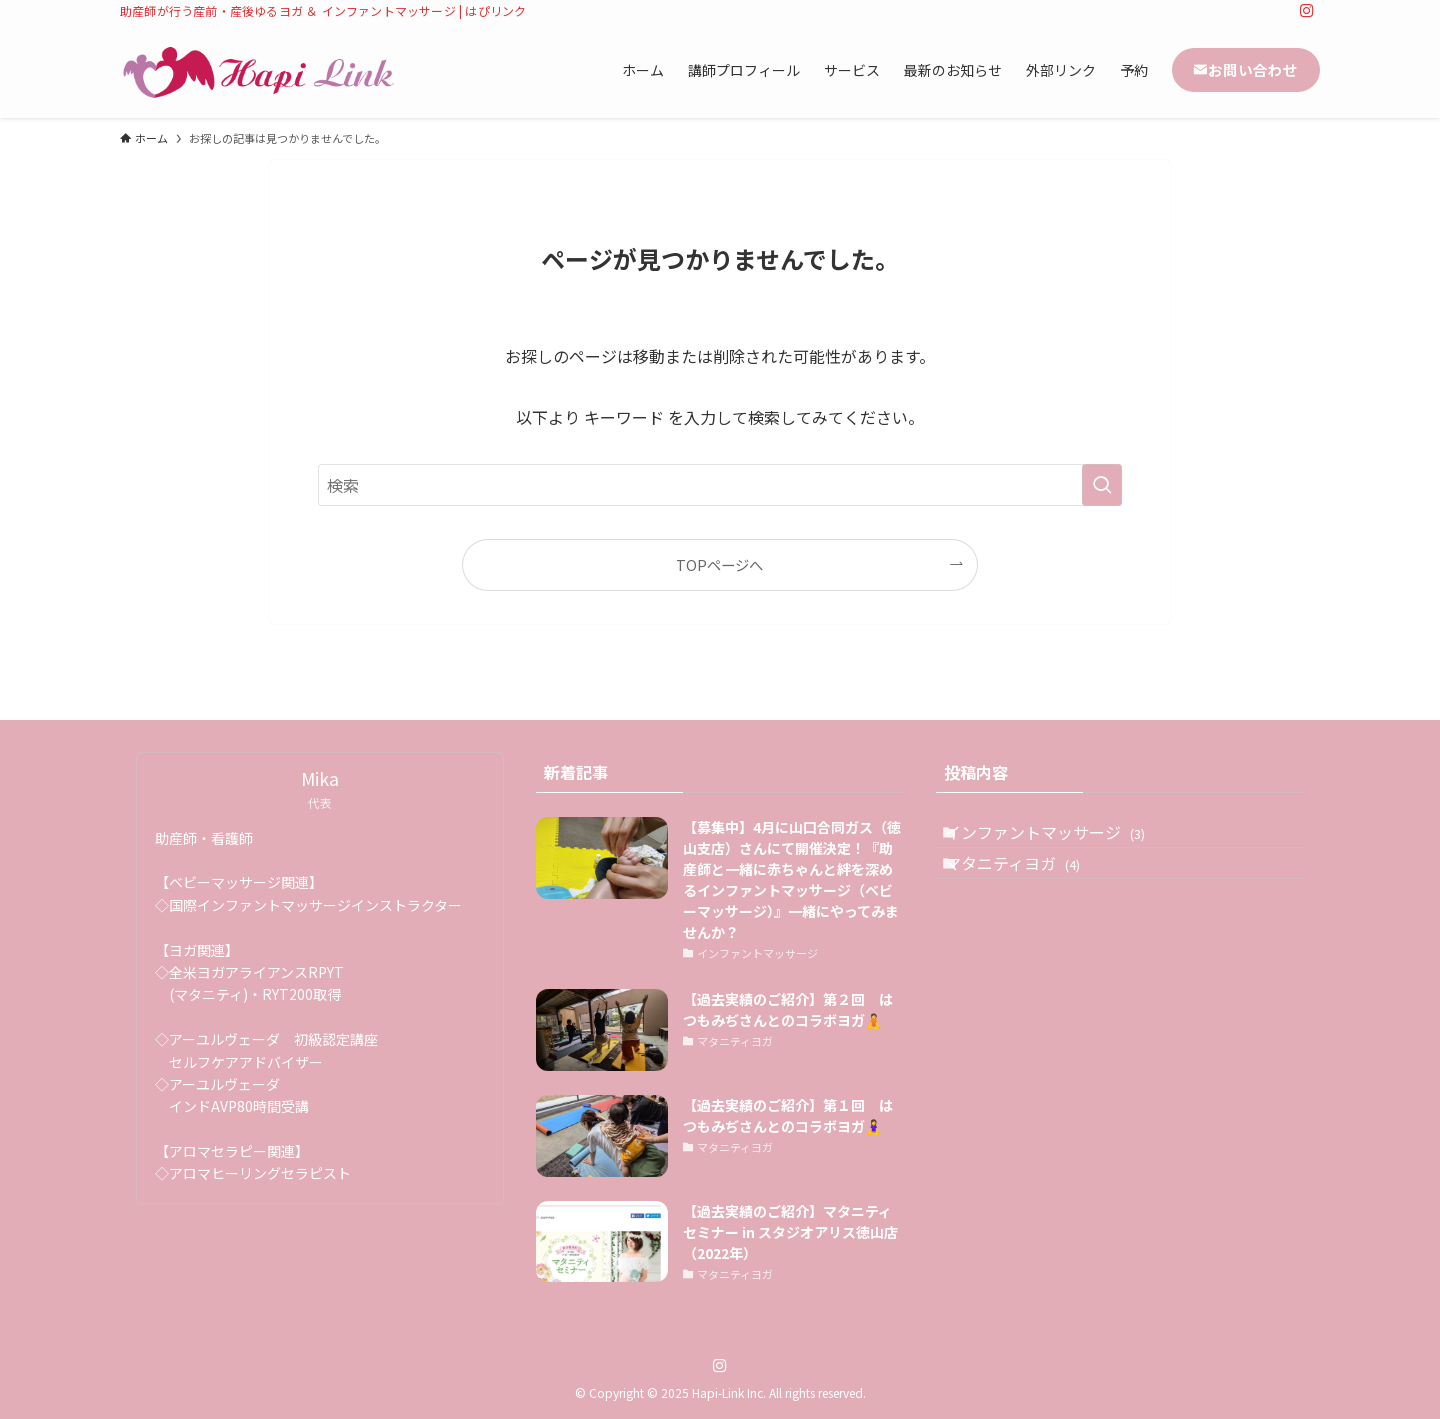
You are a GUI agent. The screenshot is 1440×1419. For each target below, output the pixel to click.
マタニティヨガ (1031, 887)
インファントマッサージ (1064, 840)
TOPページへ (719, 564)
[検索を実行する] (1102, 485)
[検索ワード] (720, 485)
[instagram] (1307, 11)
